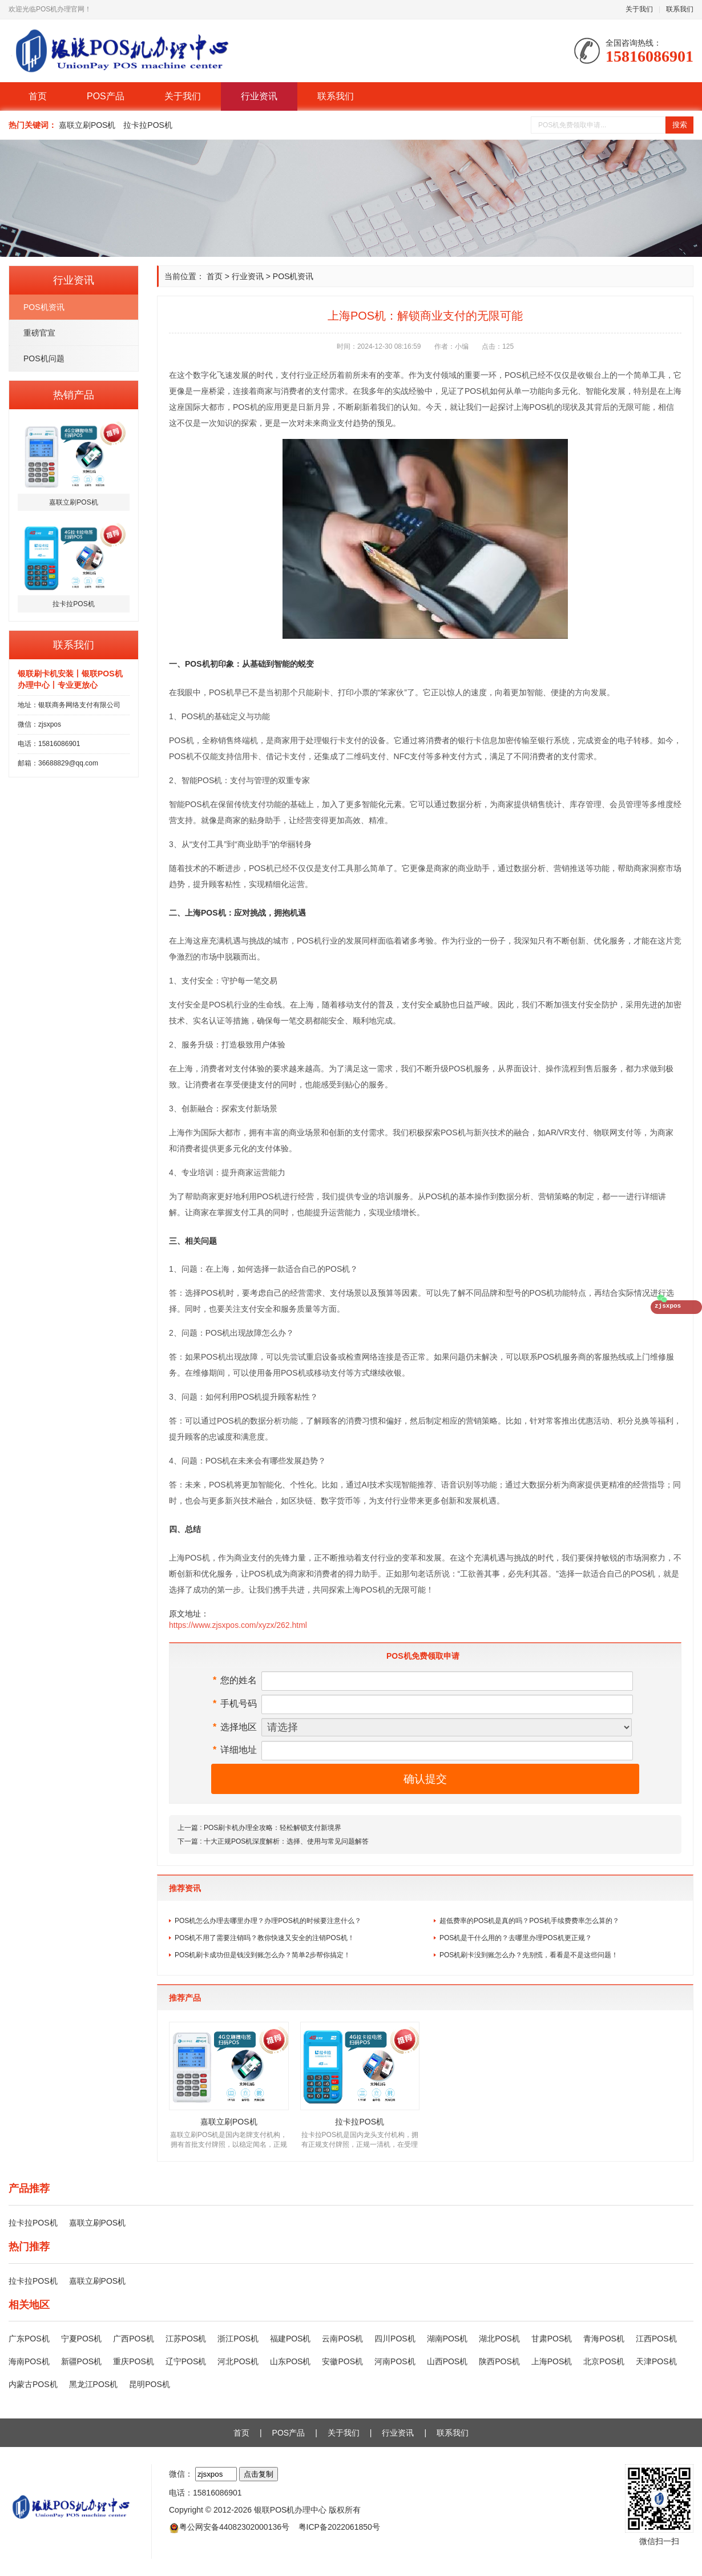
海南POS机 (29, 2361)
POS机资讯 (43, 307)
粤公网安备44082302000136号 (234, 2526)
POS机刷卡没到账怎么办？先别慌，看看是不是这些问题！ (528, 1955)
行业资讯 (259, 96)
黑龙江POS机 (93, 2384)
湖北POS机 (499, 2338)
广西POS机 (133, 2338)
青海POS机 (603, 2338)
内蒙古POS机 (33, 2384)
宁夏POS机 (81, 2338)
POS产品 (105, 96)
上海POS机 (551, 2361)
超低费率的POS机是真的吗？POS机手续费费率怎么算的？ (529, 1921)
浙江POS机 (238, 2338)
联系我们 (679, 9)
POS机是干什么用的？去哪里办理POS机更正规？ (515, 1938)
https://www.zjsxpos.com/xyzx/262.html (238, 1625)
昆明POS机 (149, 2384)
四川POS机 (394, 2338)
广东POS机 (29, 2338)
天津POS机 (656, 2361)
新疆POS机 (81, 2361)
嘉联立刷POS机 (87, 125)
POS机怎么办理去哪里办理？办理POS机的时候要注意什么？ (268, 1921)
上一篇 (259, 1828)
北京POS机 (603, 2361)
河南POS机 (394, 2361)
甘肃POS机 (551, 2338)
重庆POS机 (133, 2361)
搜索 (679, 124)
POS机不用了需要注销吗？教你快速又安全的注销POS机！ (264, 1938)
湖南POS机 (447, 2338)
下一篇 (273, 1841)
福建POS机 (290, 2338)
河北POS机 (238, 2361)
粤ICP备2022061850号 (339, 2526)
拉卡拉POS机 (147, 125)
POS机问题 (43, 358)
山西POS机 (447, 2361)
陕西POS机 (499, 2361)
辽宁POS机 (186, 2361)
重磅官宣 (39, 332)
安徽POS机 (342, 2361)
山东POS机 (290, 2361)
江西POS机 (656, 2338)
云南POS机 (342, 2338)
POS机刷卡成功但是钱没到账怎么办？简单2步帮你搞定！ (262, 1955)
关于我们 (639, 9)
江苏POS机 (186, 2338)
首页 (38, 96)
